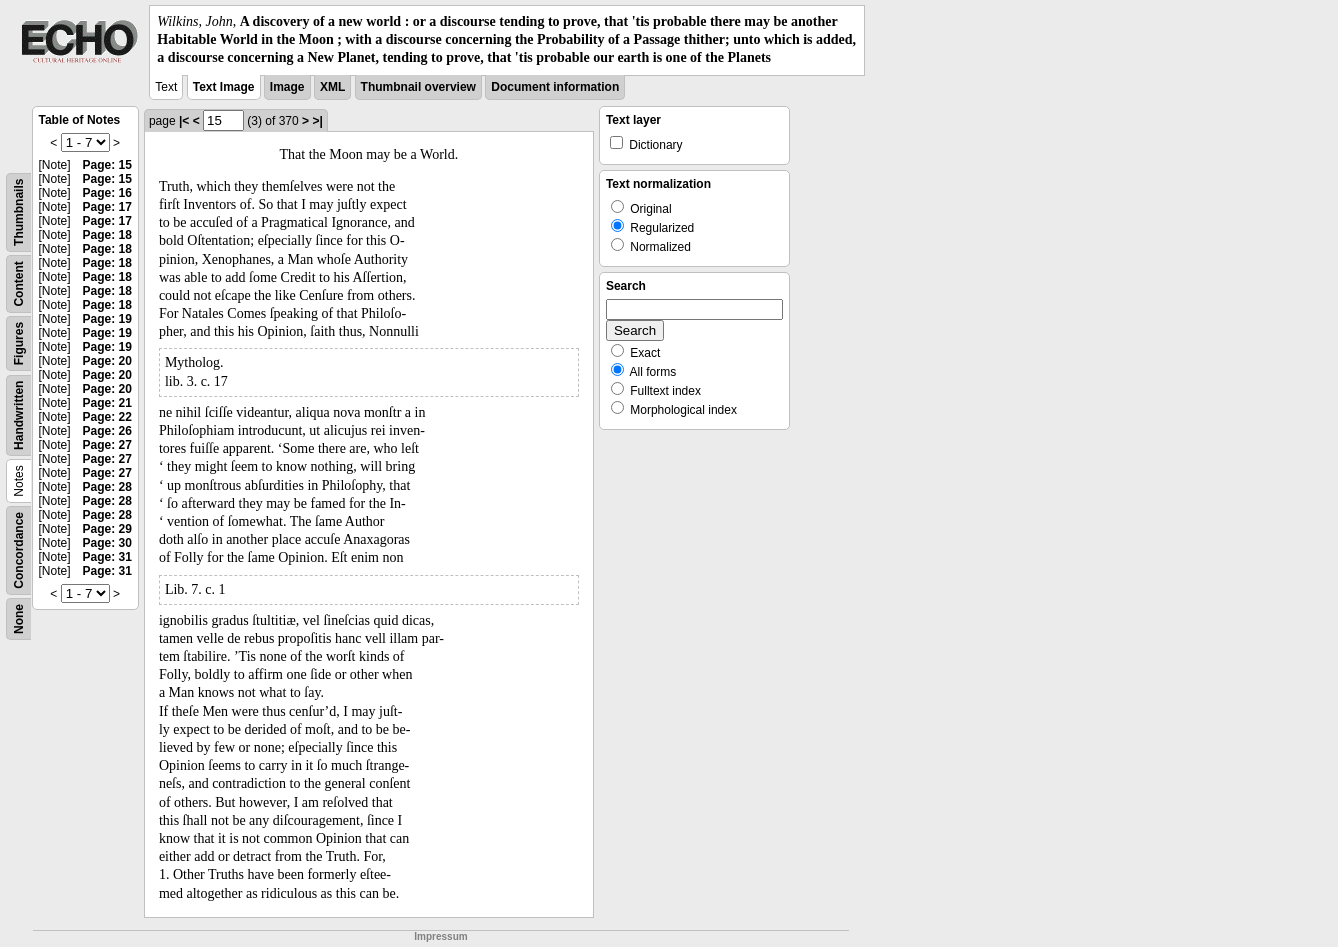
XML (332, 87)
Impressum (440, 936)
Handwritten (19, 414)
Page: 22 (107, 417)
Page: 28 (107, 487)
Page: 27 (107, 445)
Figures (19, 342)
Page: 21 (107, 403)
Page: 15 (107, 165)
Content (19, 283)
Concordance (19, 550)
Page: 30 (107, 543)
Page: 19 (107, 319)
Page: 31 (107, 557)
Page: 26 (107, 431)
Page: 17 (107, 207)
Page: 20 (107, 361)
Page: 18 (107, 235)
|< (184, 121)
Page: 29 (107, 529)
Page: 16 (107, 193)
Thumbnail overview (418, 87)
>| (317, 121)
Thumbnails (19, 211)
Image (287, 87)
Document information (555, 87)
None (19, 619)
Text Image (224, 87)
